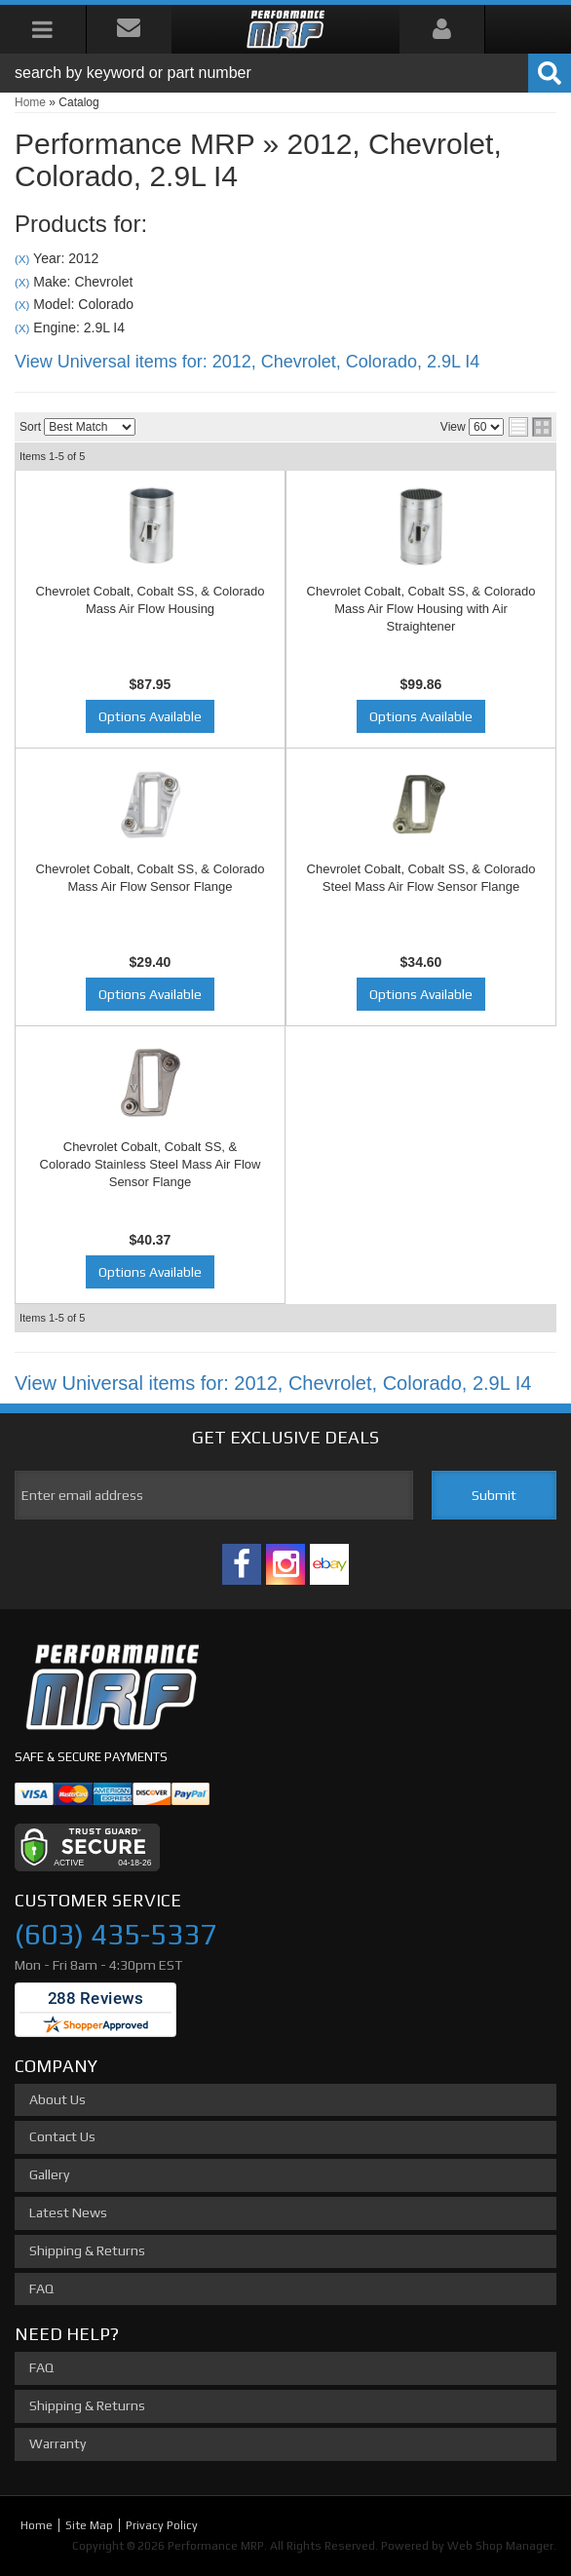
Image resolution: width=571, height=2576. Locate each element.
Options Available (150, 716)
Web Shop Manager (500, 2546)
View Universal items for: (247, 361)
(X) (22, 258)
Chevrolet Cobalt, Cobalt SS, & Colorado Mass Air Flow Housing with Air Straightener (421, 609)
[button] (285, 73)
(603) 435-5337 (115, 1934)
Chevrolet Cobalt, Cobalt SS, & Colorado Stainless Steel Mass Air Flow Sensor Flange (150, 1164)
